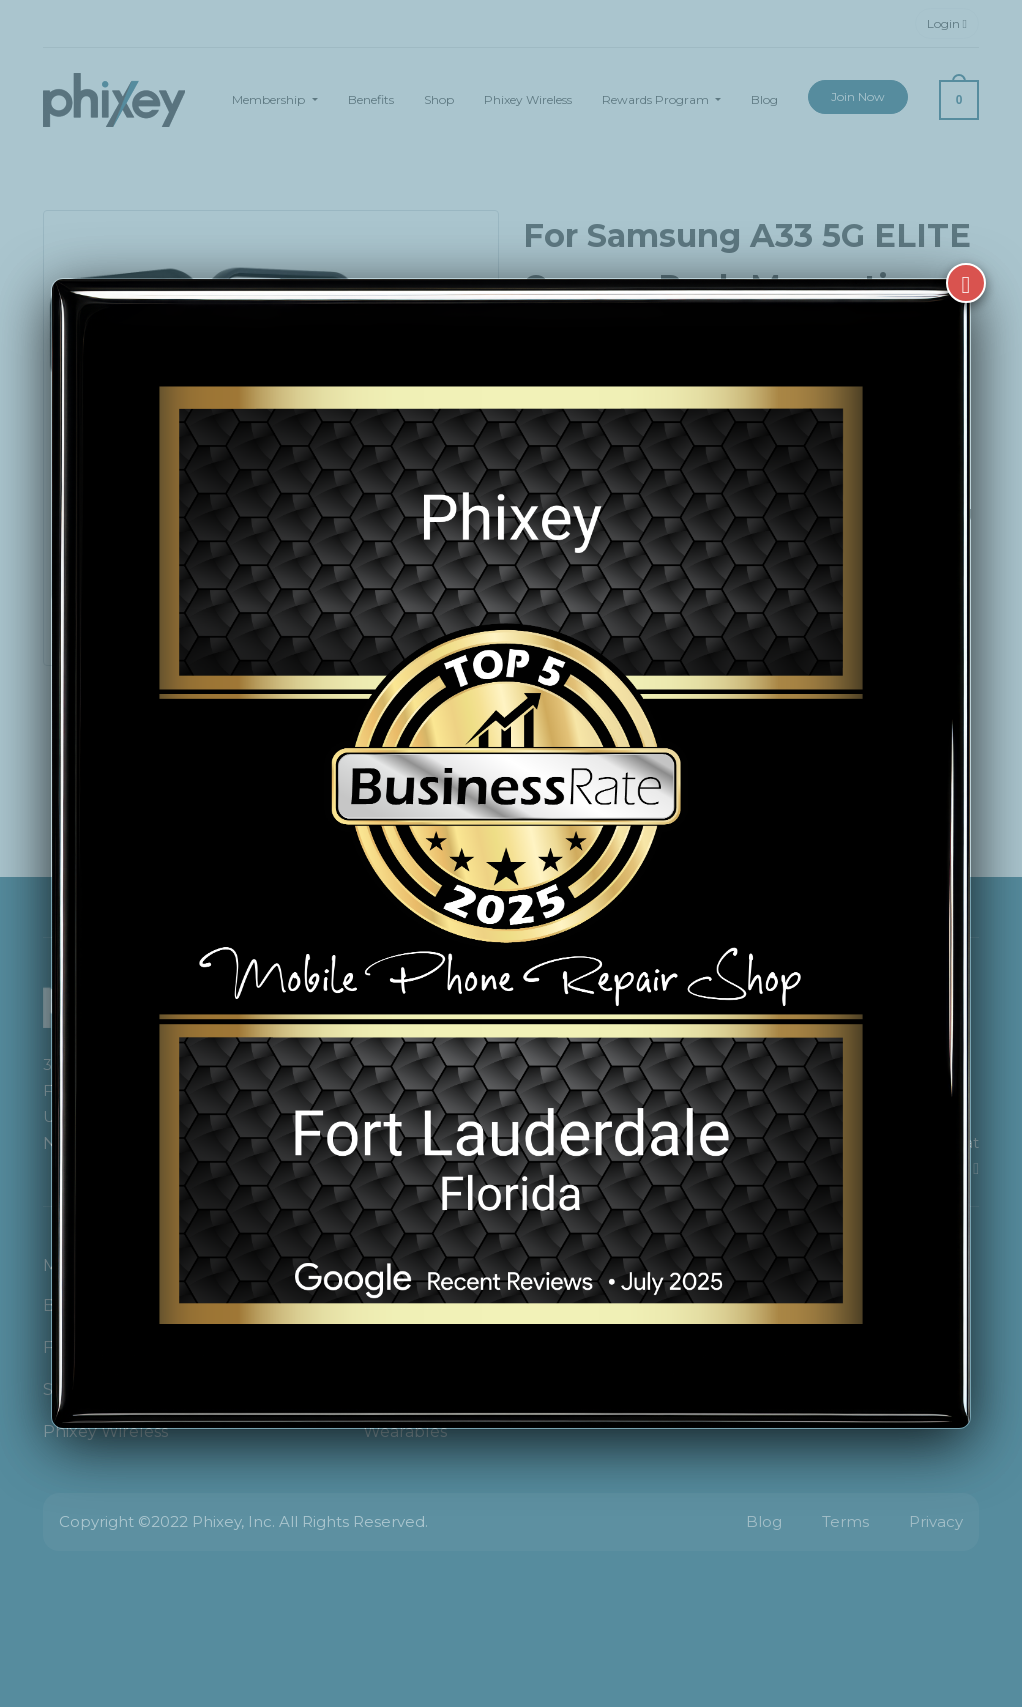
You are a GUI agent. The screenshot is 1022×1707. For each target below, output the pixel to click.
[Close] (966, 283)
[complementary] (877, 1597)
